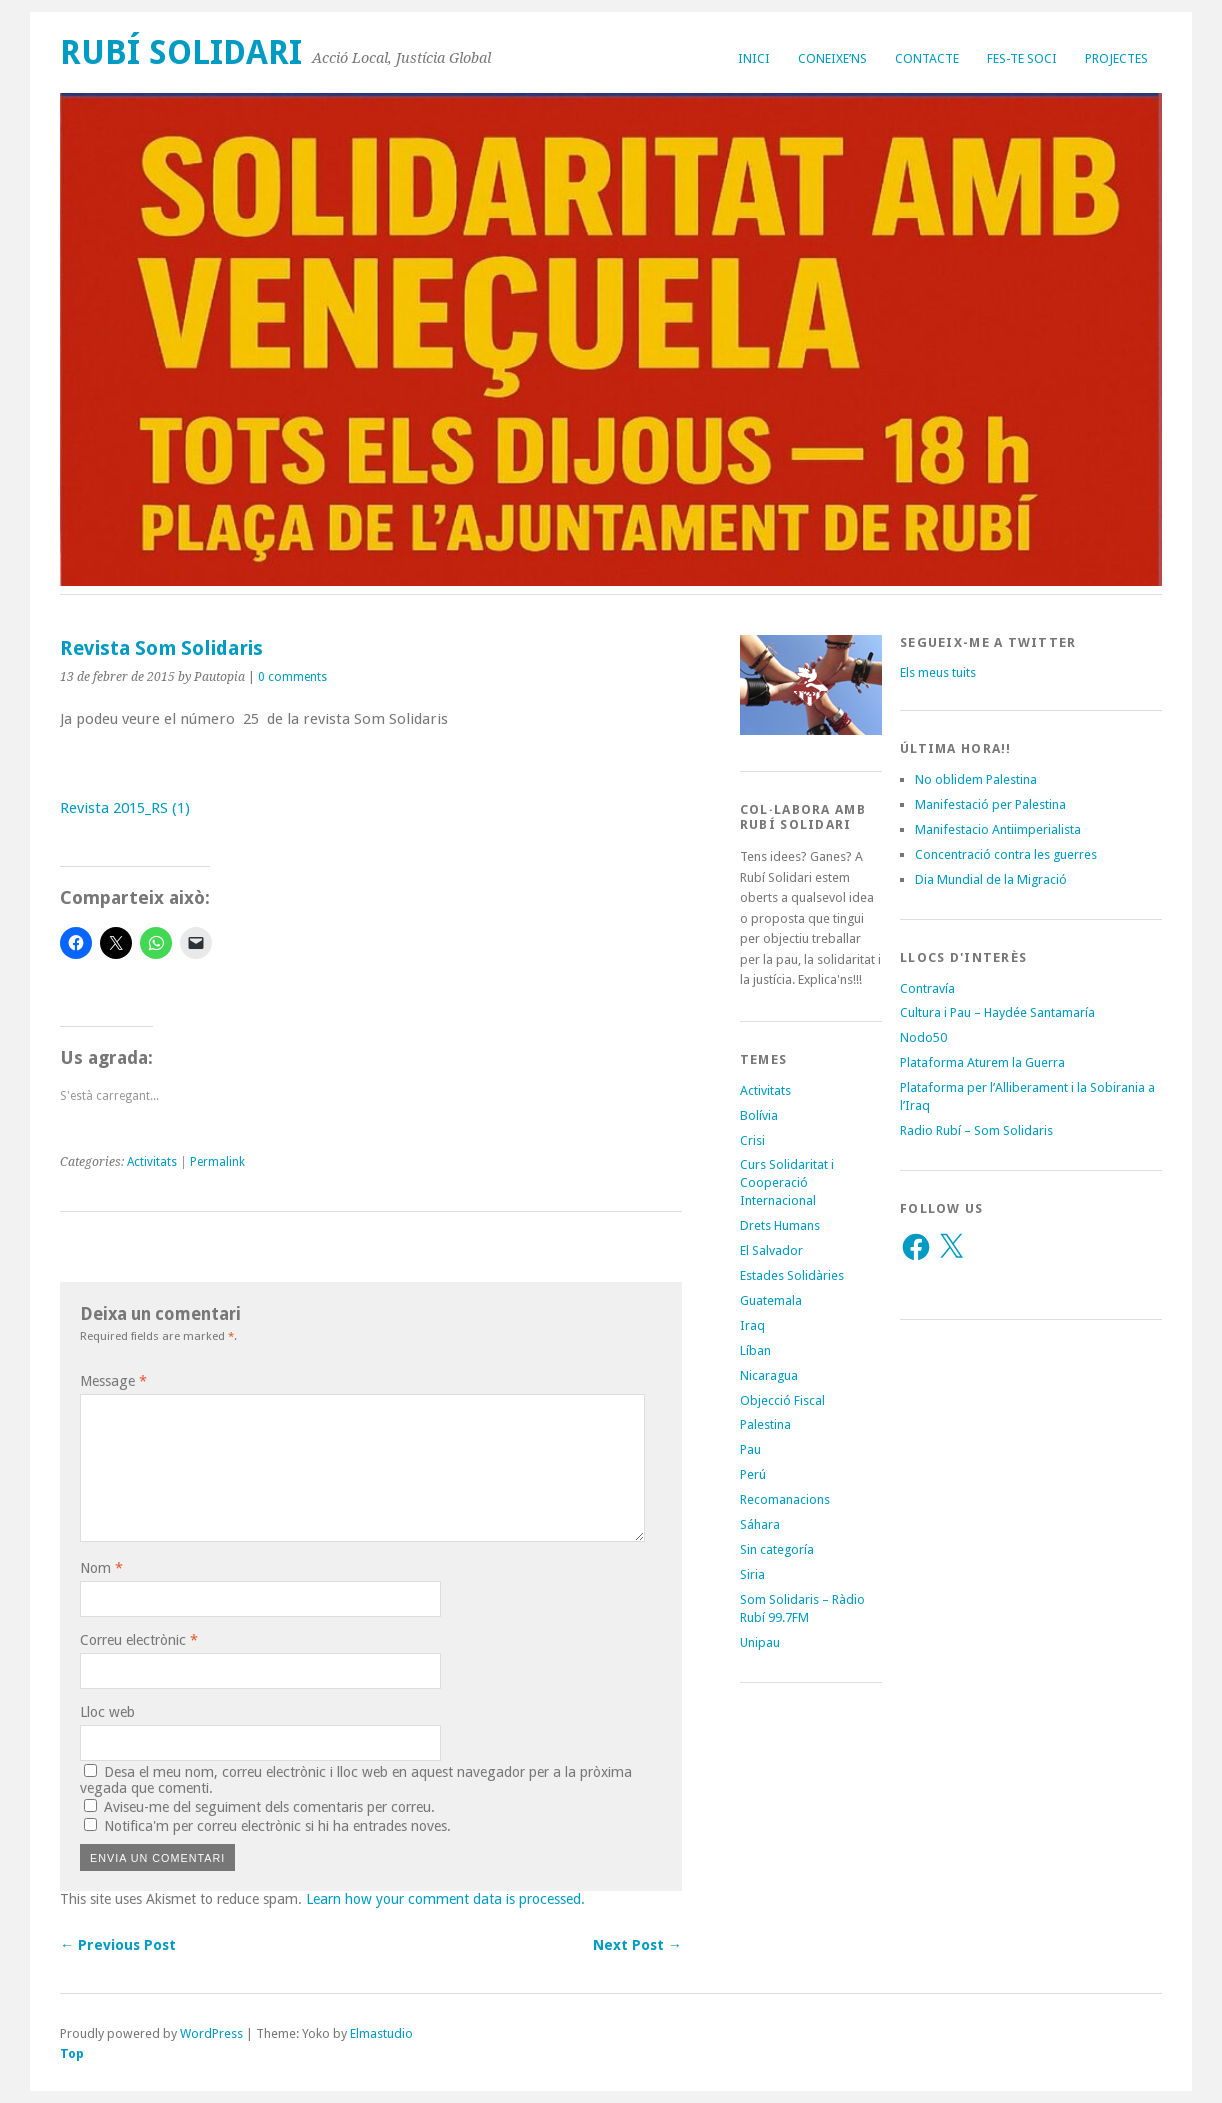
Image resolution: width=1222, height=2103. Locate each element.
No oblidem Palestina (976, 779)
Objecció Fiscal (782, 1400)
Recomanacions (785, 1499)
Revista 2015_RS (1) (125, 808)
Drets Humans (780, 1225)
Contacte (927, 58)
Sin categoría (777, 1549)
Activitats (152, 1162)
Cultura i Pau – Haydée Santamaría (997, 1012)
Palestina (765, 1424)
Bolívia (759, 1115)
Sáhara (760, 1524)
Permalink (217, 1162)
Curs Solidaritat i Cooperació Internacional (787, 1182)
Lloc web (107, 1712)
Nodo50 (923, 1037)
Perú (753, 1474)
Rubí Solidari (181, 52)
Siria (752, 1574)
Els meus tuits (938, 672)
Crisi (752, 1140)
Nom (101, 1568)
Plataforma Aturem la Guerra (982, 1062)
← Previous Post (118, 1945)
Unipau (760, 1642)
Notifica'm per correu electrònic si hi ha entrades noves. (277, 1826)
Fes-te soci (1022, 58)
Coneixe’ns (832, 58)
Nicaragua (769, 1375)
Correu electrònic (139, 1640)
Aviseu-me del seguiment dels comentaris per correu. (269, 1807)
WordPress (211, 2033)
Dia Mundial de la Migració (991, 879)
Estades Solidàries (792, 1275)
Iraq (752, 1325)
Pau (750, 1449)
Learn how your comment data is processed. (445, 1899)
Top (72, 2053)
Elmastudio (381, 2033)
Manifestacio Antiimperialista (998, 829)
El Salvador (771, 1250)
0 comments (292, 677)
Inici (754, 58)
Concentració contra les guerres (1006, 854)
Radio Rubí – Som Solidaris (976, 1130)
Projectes (1116, 58)
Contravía (927, 988)
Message (113, 1381)
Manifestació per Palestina (990, 804)
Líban (755, 1350)
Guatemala (771, 1300)
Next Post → (637, 1945)
